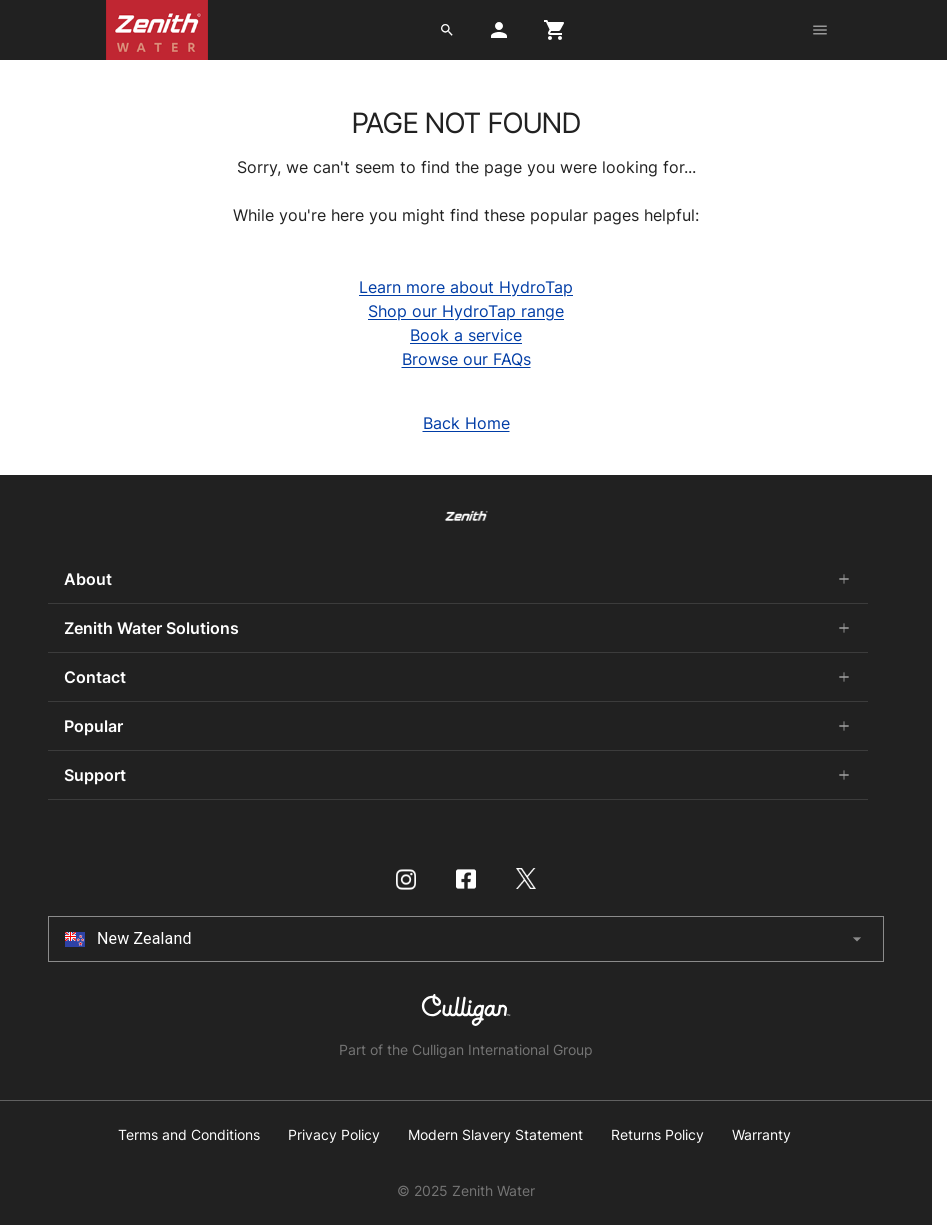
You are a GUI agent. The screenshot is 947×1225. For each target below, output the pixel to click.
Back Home (466, 423)
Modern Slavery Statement (495, 1135)
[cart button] (555, 30)
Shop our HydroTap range (466, 311)
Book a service (466, 335)
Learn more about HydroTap (466, 287)
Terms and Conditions (189, 1135)
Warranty (761, 1135)
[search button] (447, 30)
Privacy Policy (334, 1135)
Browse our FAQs (466, 359)
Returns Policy (657, 1135)
